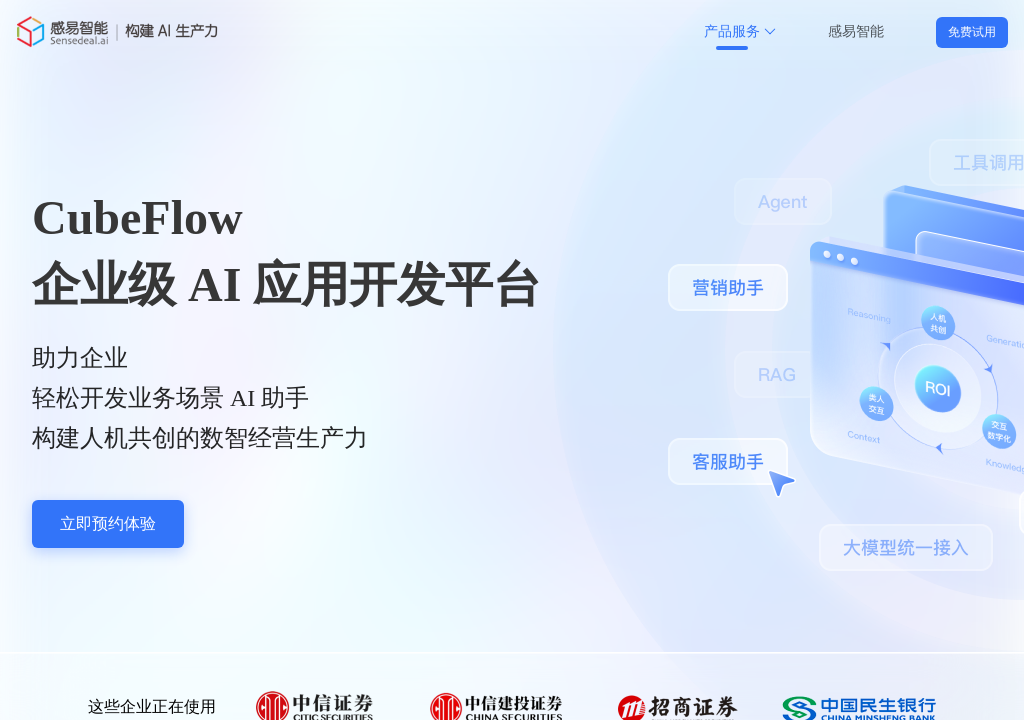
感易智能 (856, 31)
